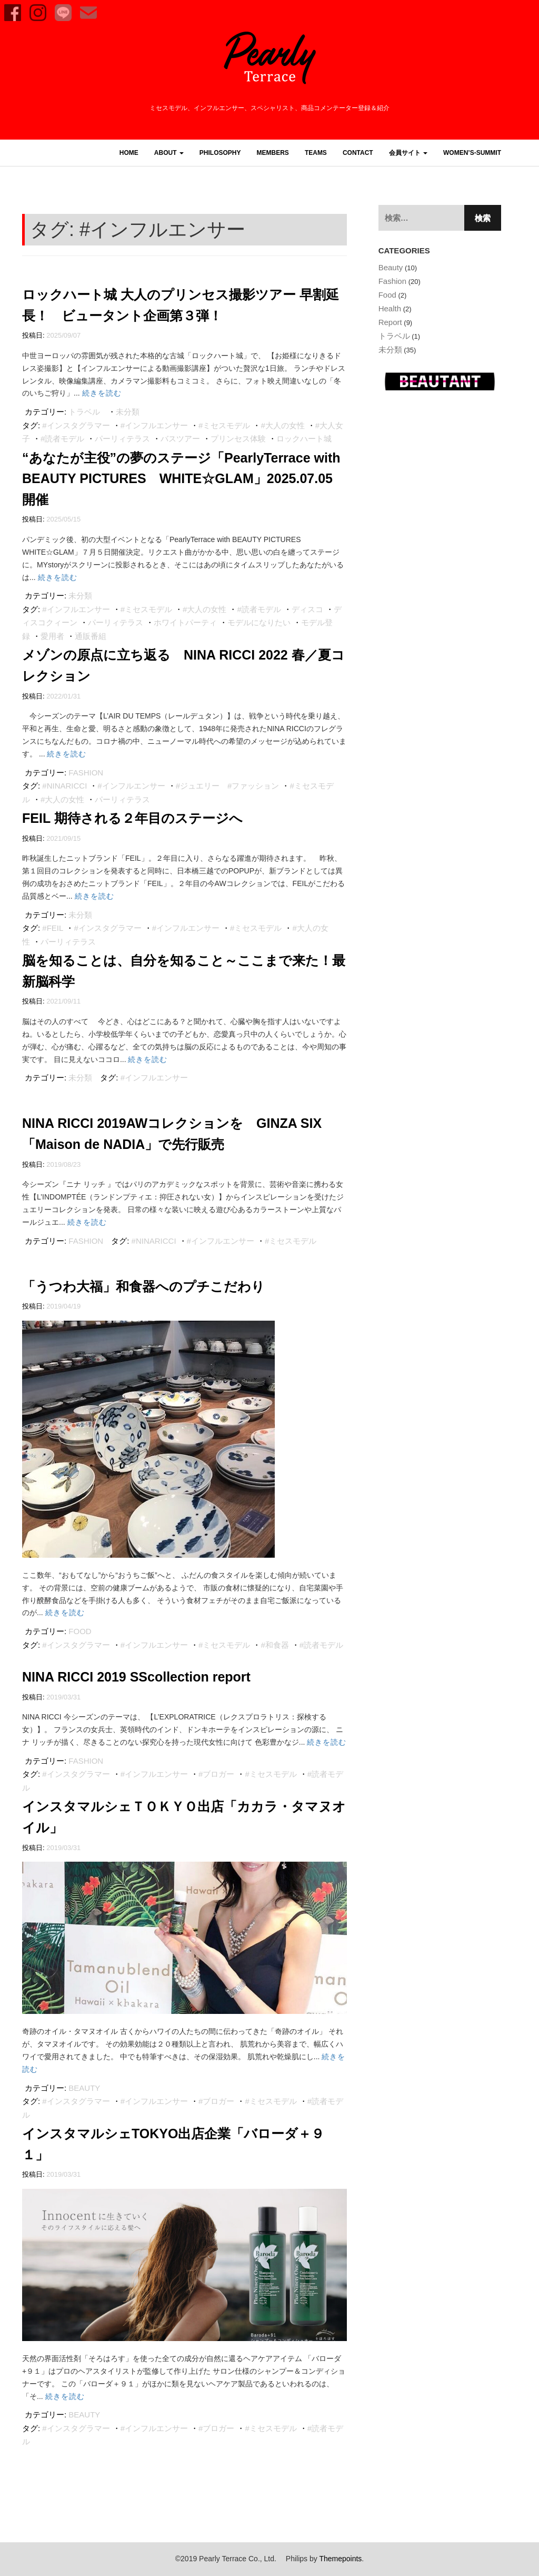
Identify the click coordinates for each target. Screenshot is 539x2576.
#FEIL (52, 927)
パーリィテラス (122, 438)
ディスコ (307, 609)
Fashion (85, 772)
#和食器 (274, 1644)
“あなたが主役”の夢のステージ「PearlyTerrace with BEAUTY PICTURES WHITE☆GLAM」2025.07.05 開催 (181, 478)
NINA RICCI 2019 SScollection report (136, 1676)
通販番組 (90, 636)
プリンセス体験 (238, 438)
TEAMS (316, 152)
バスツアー (180, 438)
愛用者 (52, 636)
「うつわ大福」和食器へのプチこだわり (143, 1286)
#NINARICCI (64, 785)
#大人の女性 (282, 425)
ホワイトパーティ (185, 622)
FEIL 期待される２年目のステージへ (132, 818)
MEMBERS (273, 152)
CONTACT (358, 152)
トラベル (84, 411)
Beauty (84, 2087)
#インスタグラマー (75, 425)
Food (79, 1631)
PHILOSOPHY (220, 152)
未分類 (127, 411)
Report (390, 322)
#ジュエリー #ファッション (228, 785)
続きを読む (102, 393)
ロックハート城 (304, 438)
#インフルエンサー (154, 425)
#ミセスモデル (224, 425)
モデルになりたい (259, 622)
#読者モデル (62, 438)
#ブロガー (216, 1773)
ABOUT (169, 152)
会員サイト (408, 152)
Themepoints (340, 2558)
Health (389, 308)
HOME (128, 152)
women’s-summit (472, 152)
